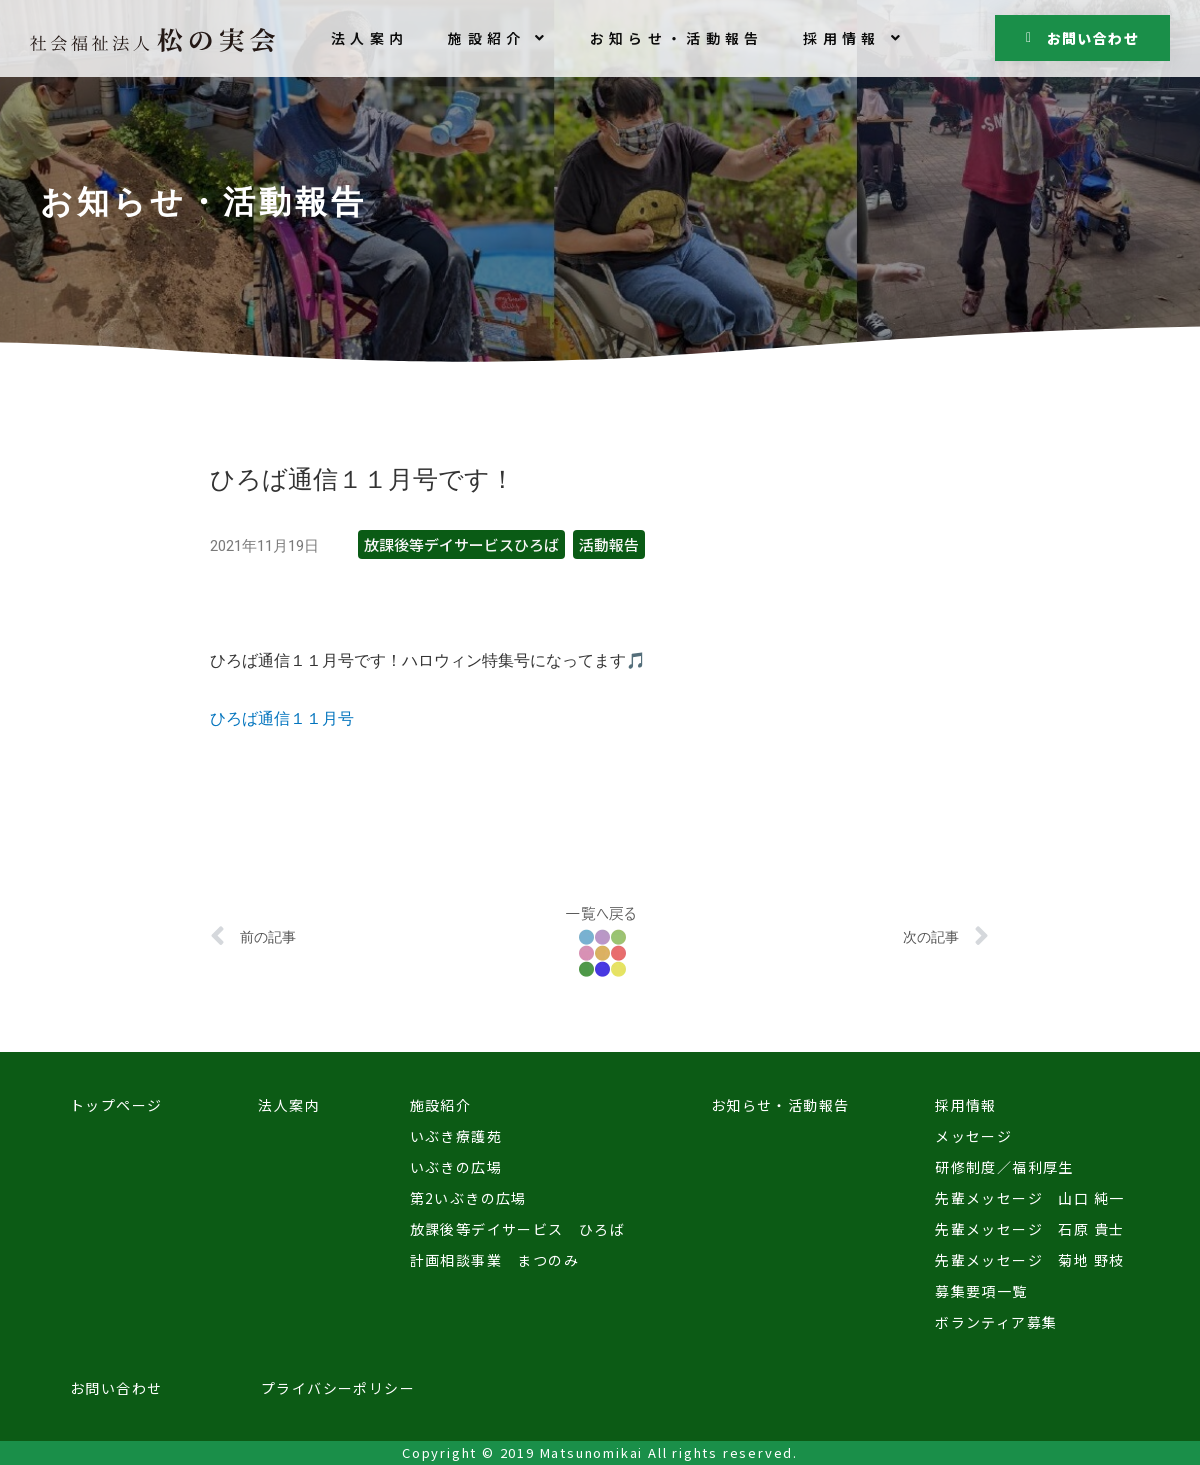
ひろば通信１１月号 (282, 718)
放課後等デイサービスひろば (461, 544)
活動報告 (609, 544)
